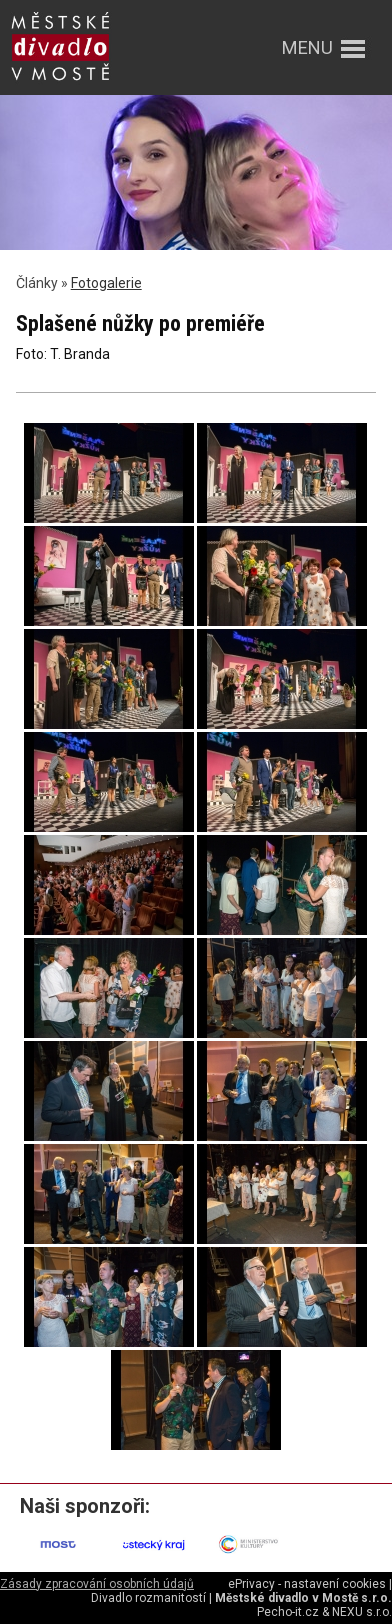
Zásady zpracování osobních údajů (97, 1584)
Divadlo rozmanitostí (148, 1598)
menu (307, 47)
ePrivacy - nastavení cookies (307, 1584)
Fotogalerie (106, 283)
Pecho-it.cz (288, 1612)
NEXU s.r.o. (362, 1612)
